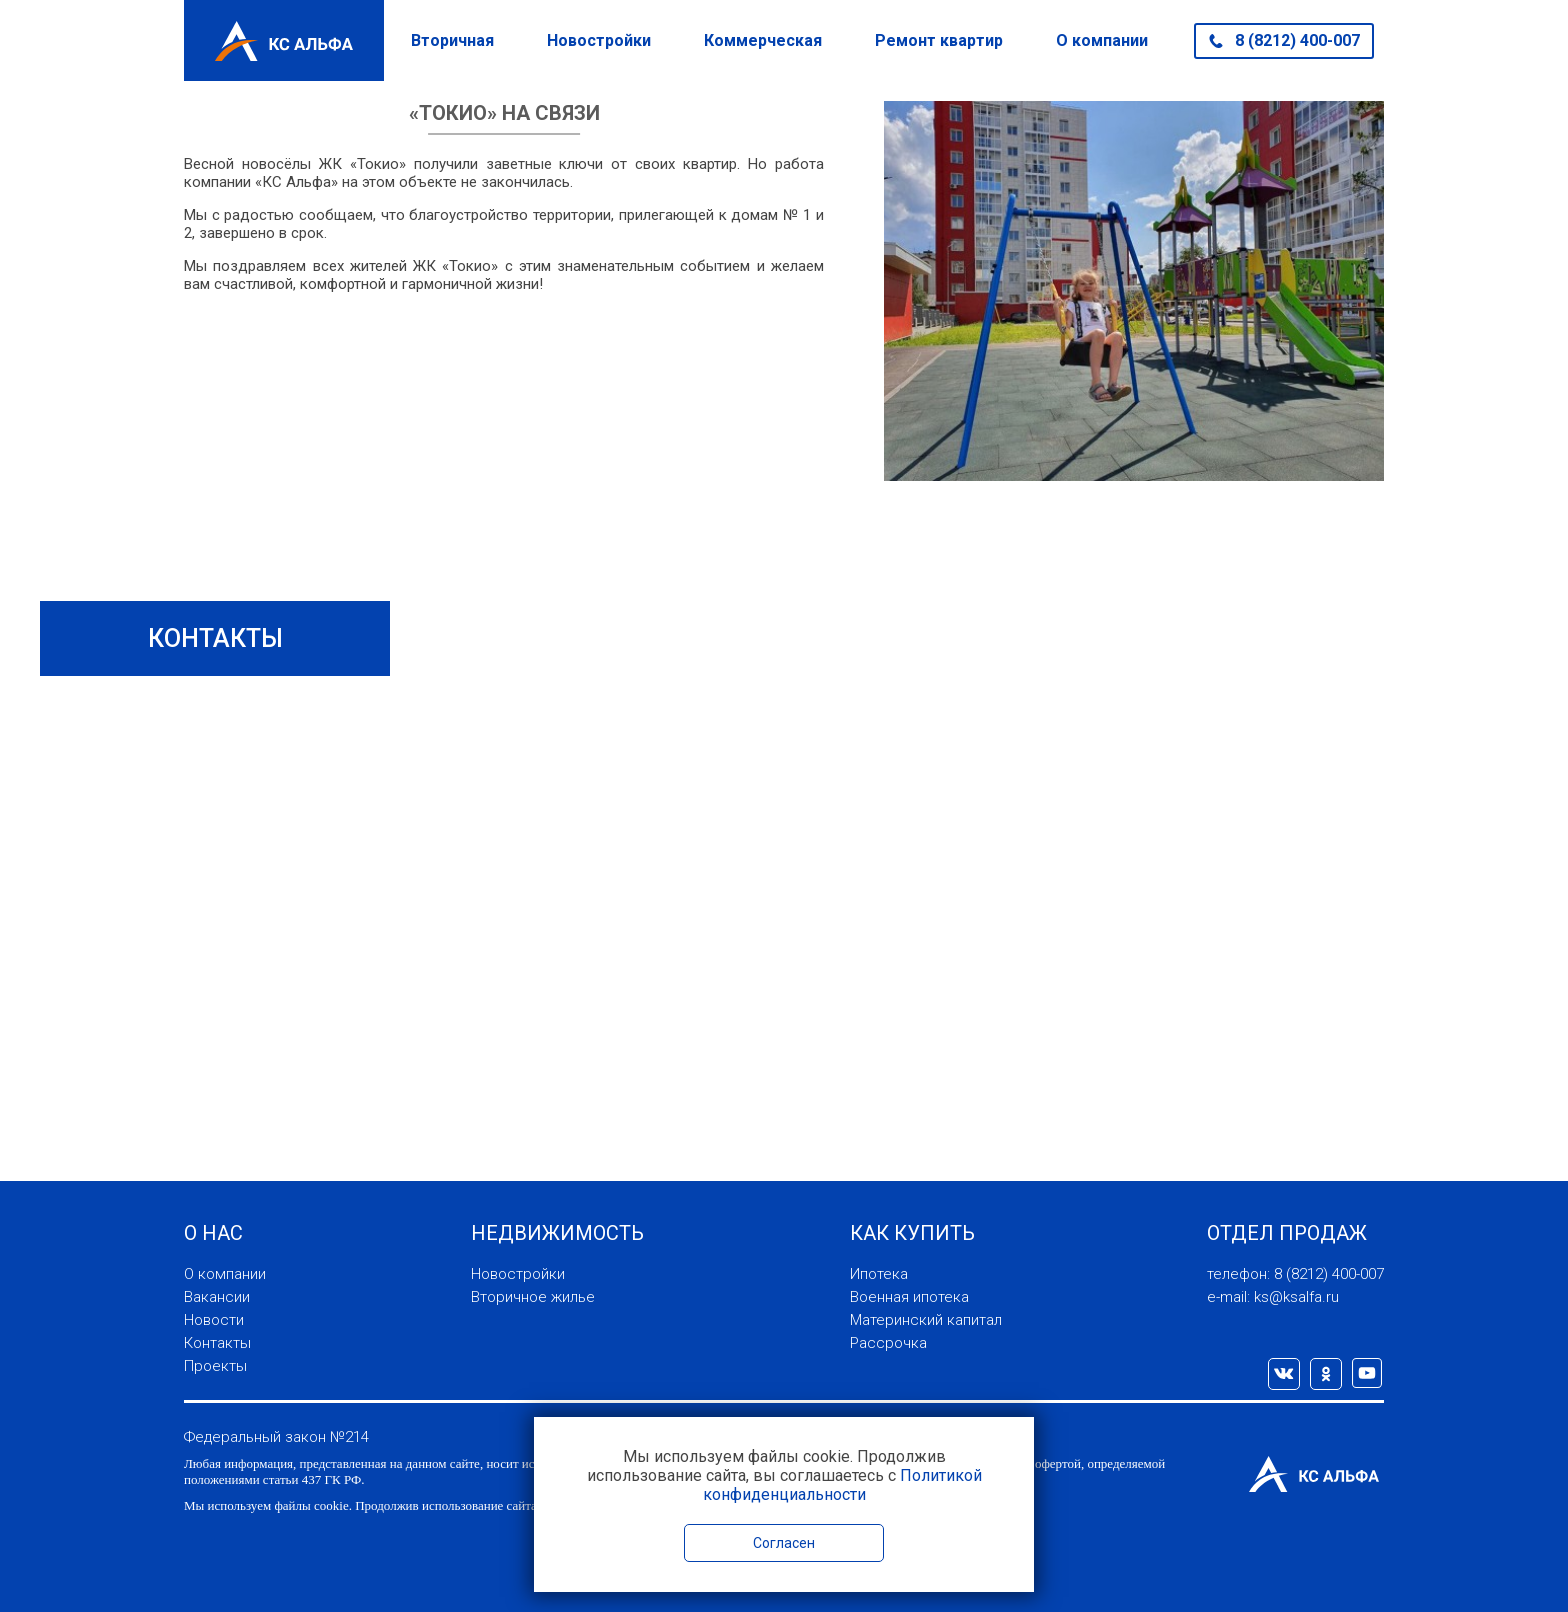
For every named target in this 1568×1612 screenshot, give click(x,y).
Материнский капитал (926, 1320)
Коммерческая (763, 40)
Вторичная (452, 40)
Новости (214, 1320)
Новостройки (599, 40)
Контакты (217, 1343)
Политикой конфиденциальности (842, 1485)
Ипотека (879, 1274)
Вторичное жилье (533, 1297)
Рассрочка (888, 1343)
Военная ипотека (909, 1297)
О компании (1102, 40)
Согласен (784, 1543)
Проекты (215, 1366)
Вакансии (217, 1297)
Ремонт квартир (939, 40)
